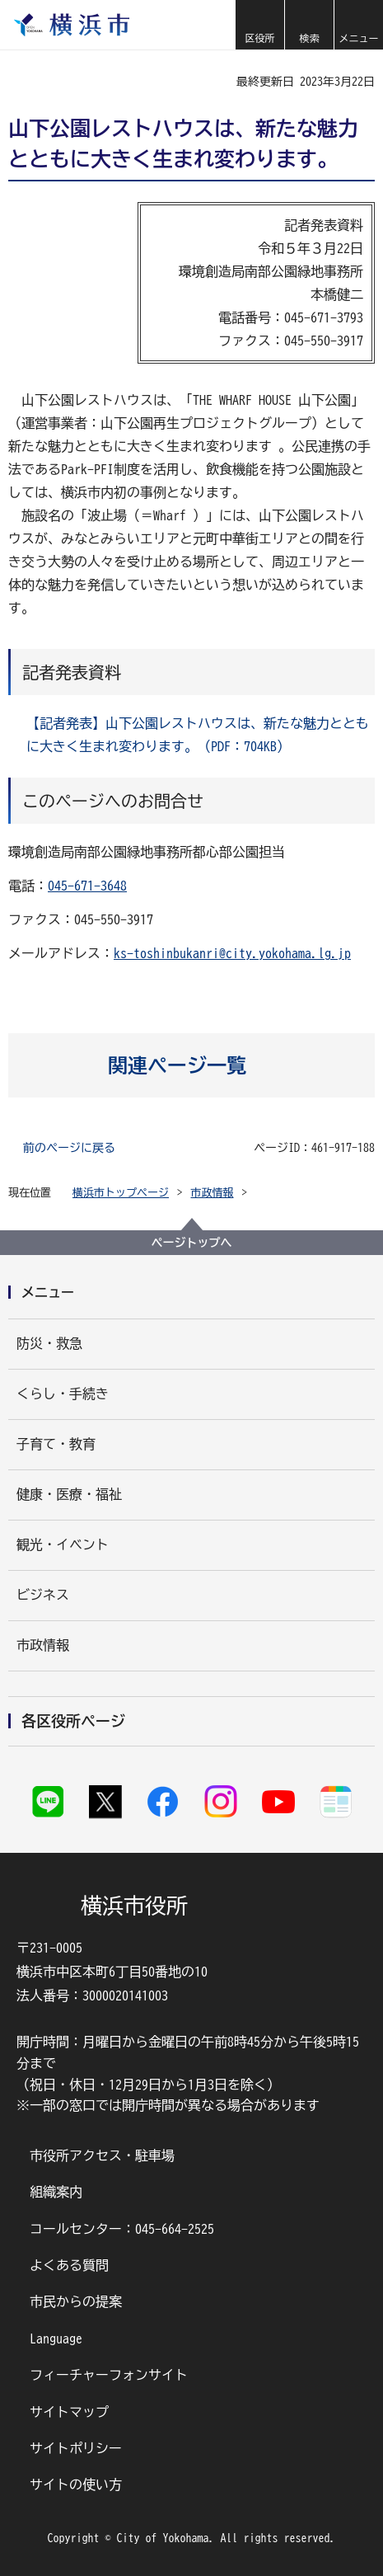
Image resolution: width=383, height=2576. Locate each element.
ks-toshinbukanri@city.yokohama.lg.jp (232, 953)
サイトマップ (69, 2412)
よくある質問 (69, 2265)
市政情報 (212, 1192)
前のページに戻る (69, 1148)
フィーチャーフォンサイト (109, 2374)
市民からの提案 (76, 2301)
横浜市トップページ (120, 1192)
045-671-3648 (87, 885)
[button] (259, 24)
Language (56, 2338)
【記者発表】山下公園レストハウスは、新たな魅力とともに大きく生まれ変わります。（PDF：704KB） (197, 735)
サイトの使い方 (76, 2484)
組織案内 (56, 2191)
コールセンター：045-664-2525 (122, 2228)
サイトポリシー (76, 2448)
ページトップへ (192, 1242)
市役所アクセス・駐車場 (102, 2155)
